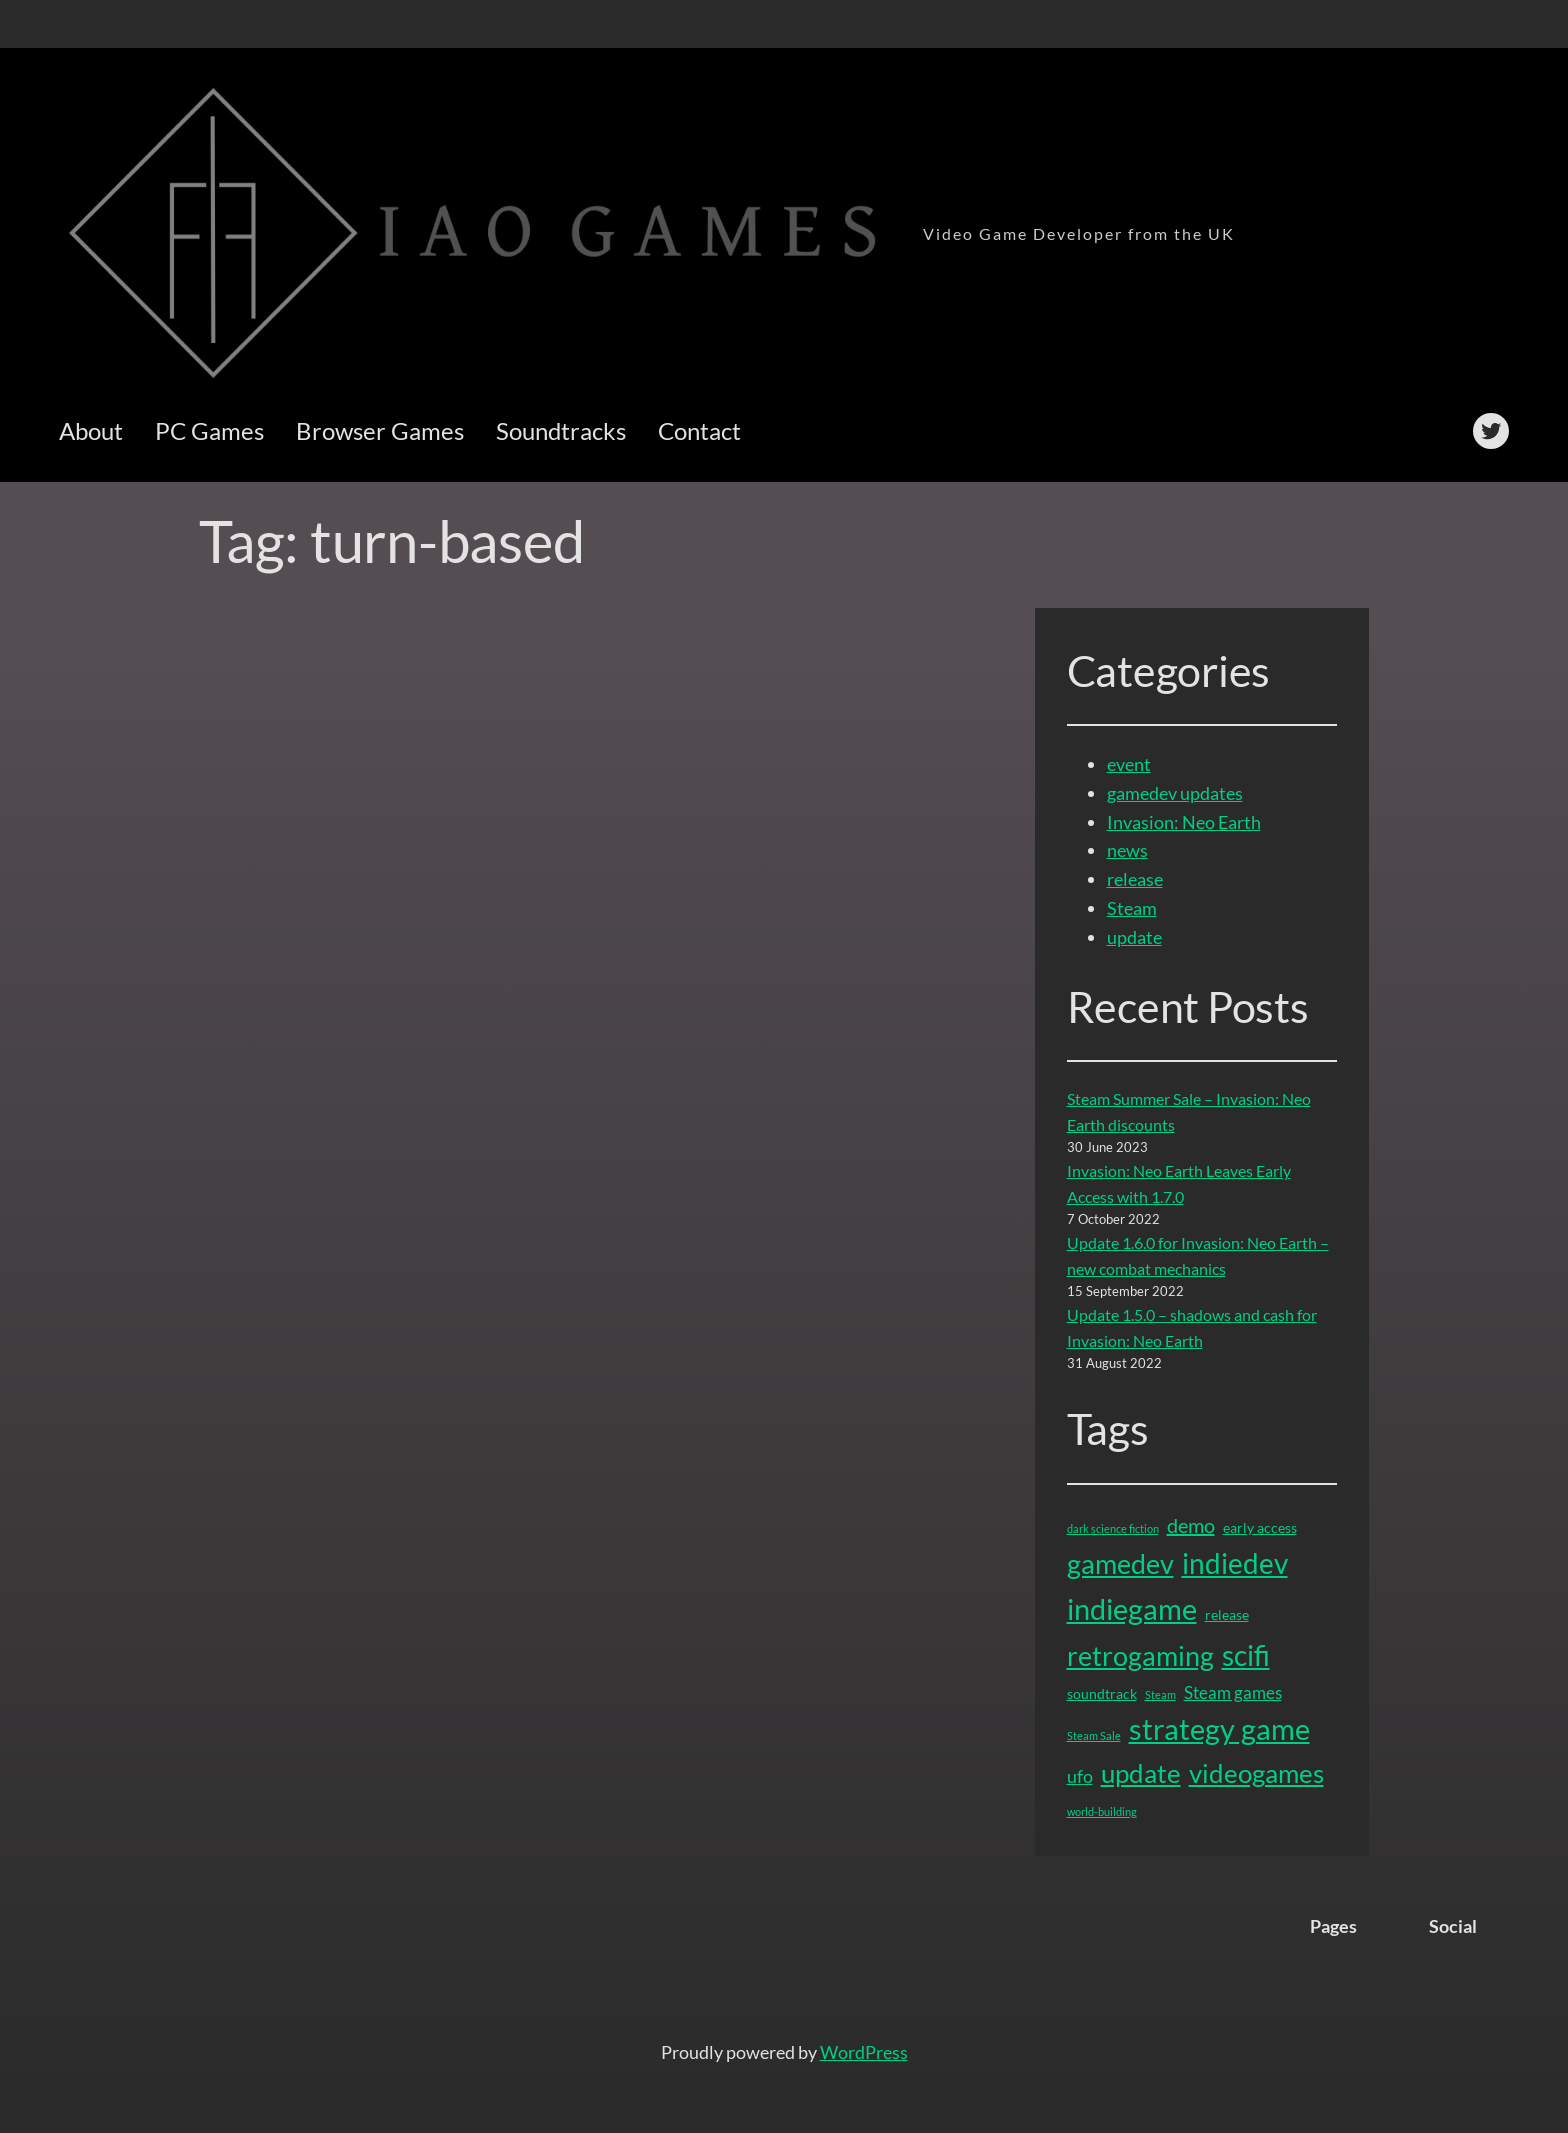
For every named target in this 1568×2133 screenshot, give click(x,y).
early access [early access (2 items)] (1260, 1527)
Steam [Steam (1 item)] (1160, 1694)
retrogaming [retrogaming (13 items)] (1140, 1655)
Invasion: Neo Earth (1184, 822)
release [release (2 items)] (1227, 1614)
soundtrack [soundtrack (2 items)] (1102, 1693)
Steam (1132, 908)
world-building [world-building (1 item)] (1102, 1811)
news (1127, 850)
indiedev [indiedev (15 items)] (1235, 1563)
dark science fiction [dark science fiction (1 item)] (1113, 1528)
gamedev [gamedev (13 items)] (1120, 1563)
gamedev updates (1175, 793)
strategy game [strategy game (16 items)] (1219, 1729)
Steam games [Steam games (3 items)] (1233, 1693)
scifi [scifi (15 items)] (1246, 1655)
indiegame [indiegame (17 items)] (1132, 1608)
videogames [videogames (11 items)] (1256, 1773)
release (1135, 879)
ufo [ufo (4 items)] (1080, 1776)
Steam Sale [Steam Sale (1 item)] (1094, 1735)
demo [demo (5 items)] (1191, 1525)
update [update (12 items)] (1141, 1773)
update (1134, 937)
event (1129, 764)
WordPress (864, 2052)
